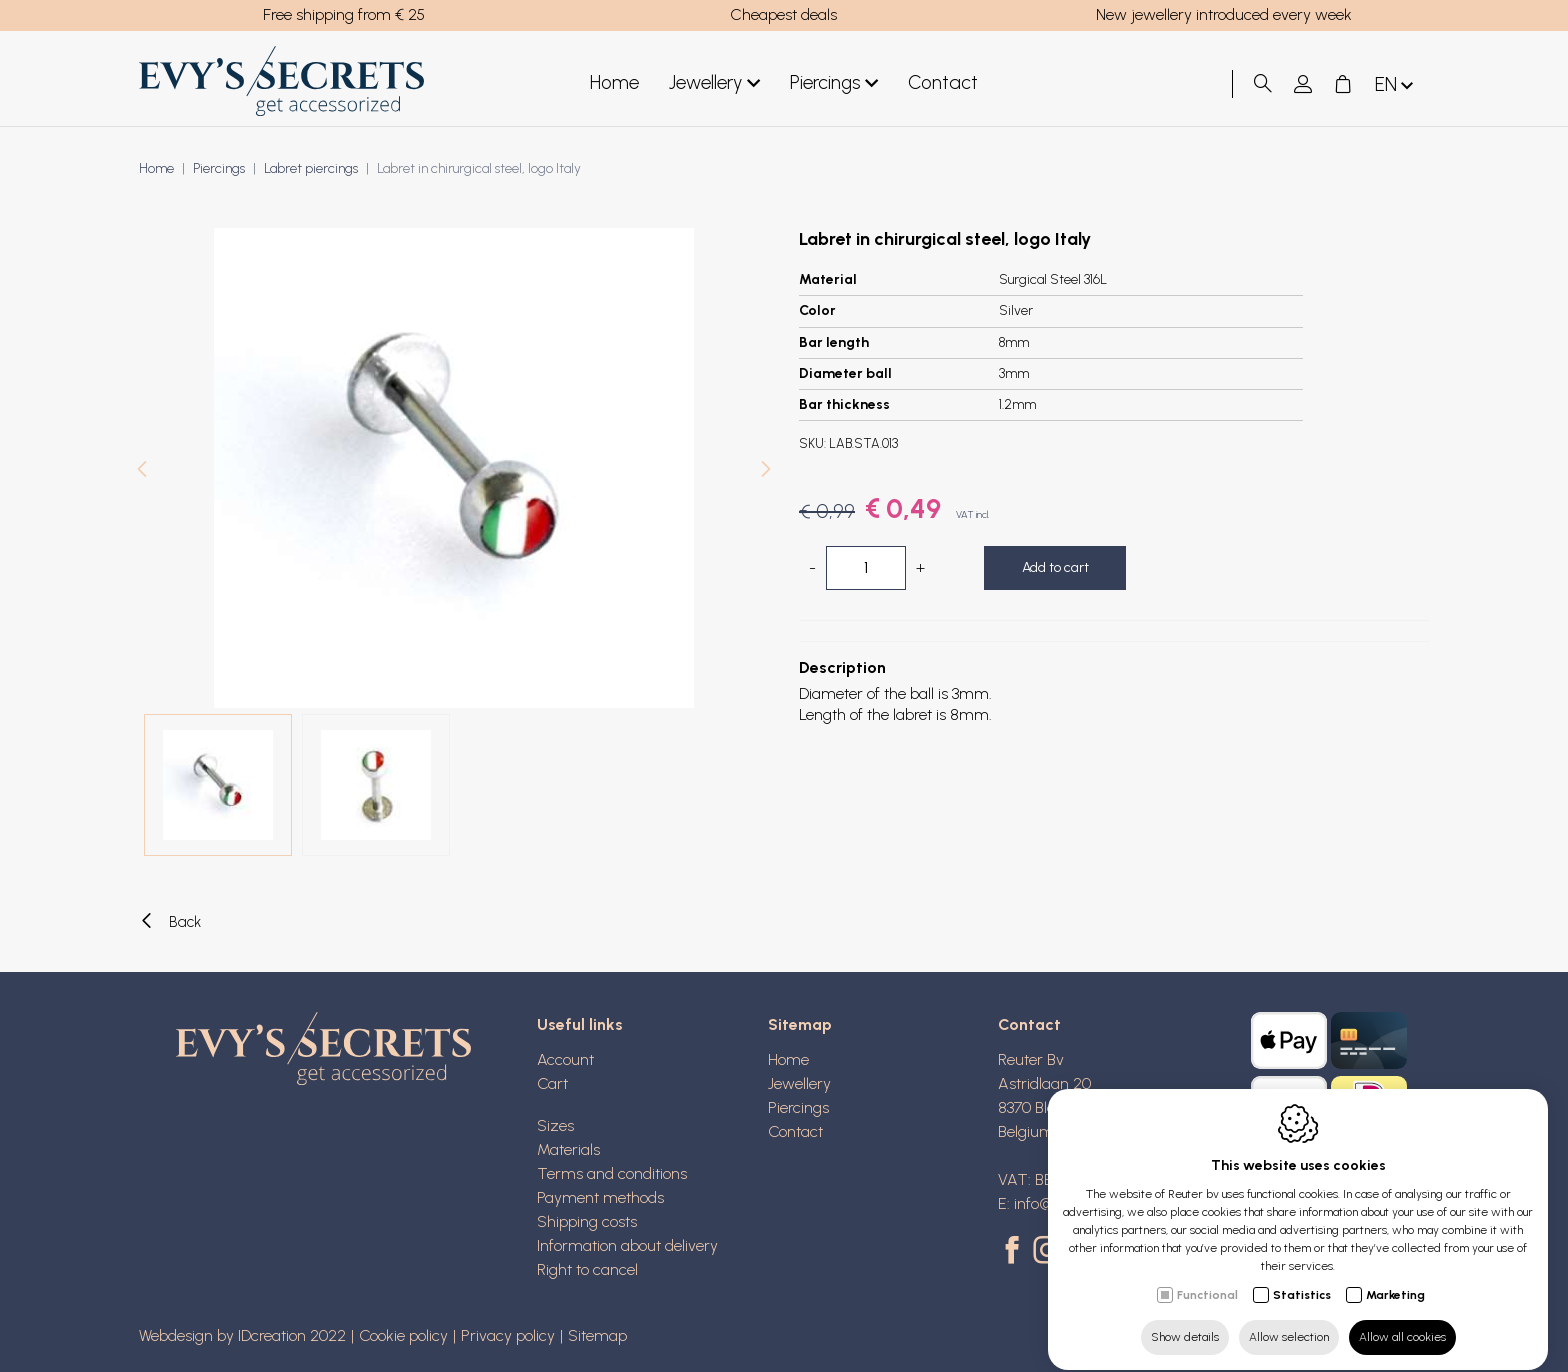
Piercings (834, 83)
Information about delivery (627, 1245)
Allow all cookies (1402, 1319)
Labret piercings (311, 168)
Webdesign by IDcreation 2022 (242, 1335)
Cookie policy (403, 1335)
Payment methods (600, 1197)
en (1396, 85)
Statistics (1302, 1277)
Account (565, 1059)
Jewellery (714, 83)
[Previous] (142, 471)
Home (614, 82)
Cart (552, 1083)
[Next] (766, 471)
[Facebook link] (1015, 1252)
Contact (943, 82)
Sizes (555, 1125)
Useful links (580, 1024)
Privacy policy (508, 1335)
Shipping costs (587, 1221)
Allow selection (1289, 1319)
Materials (568, 1149)
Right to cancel (587, 1269)
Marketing (1395, 1277)
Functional (1207, 1277)
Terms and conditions (612, 1173)
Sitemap (800, 1024)
